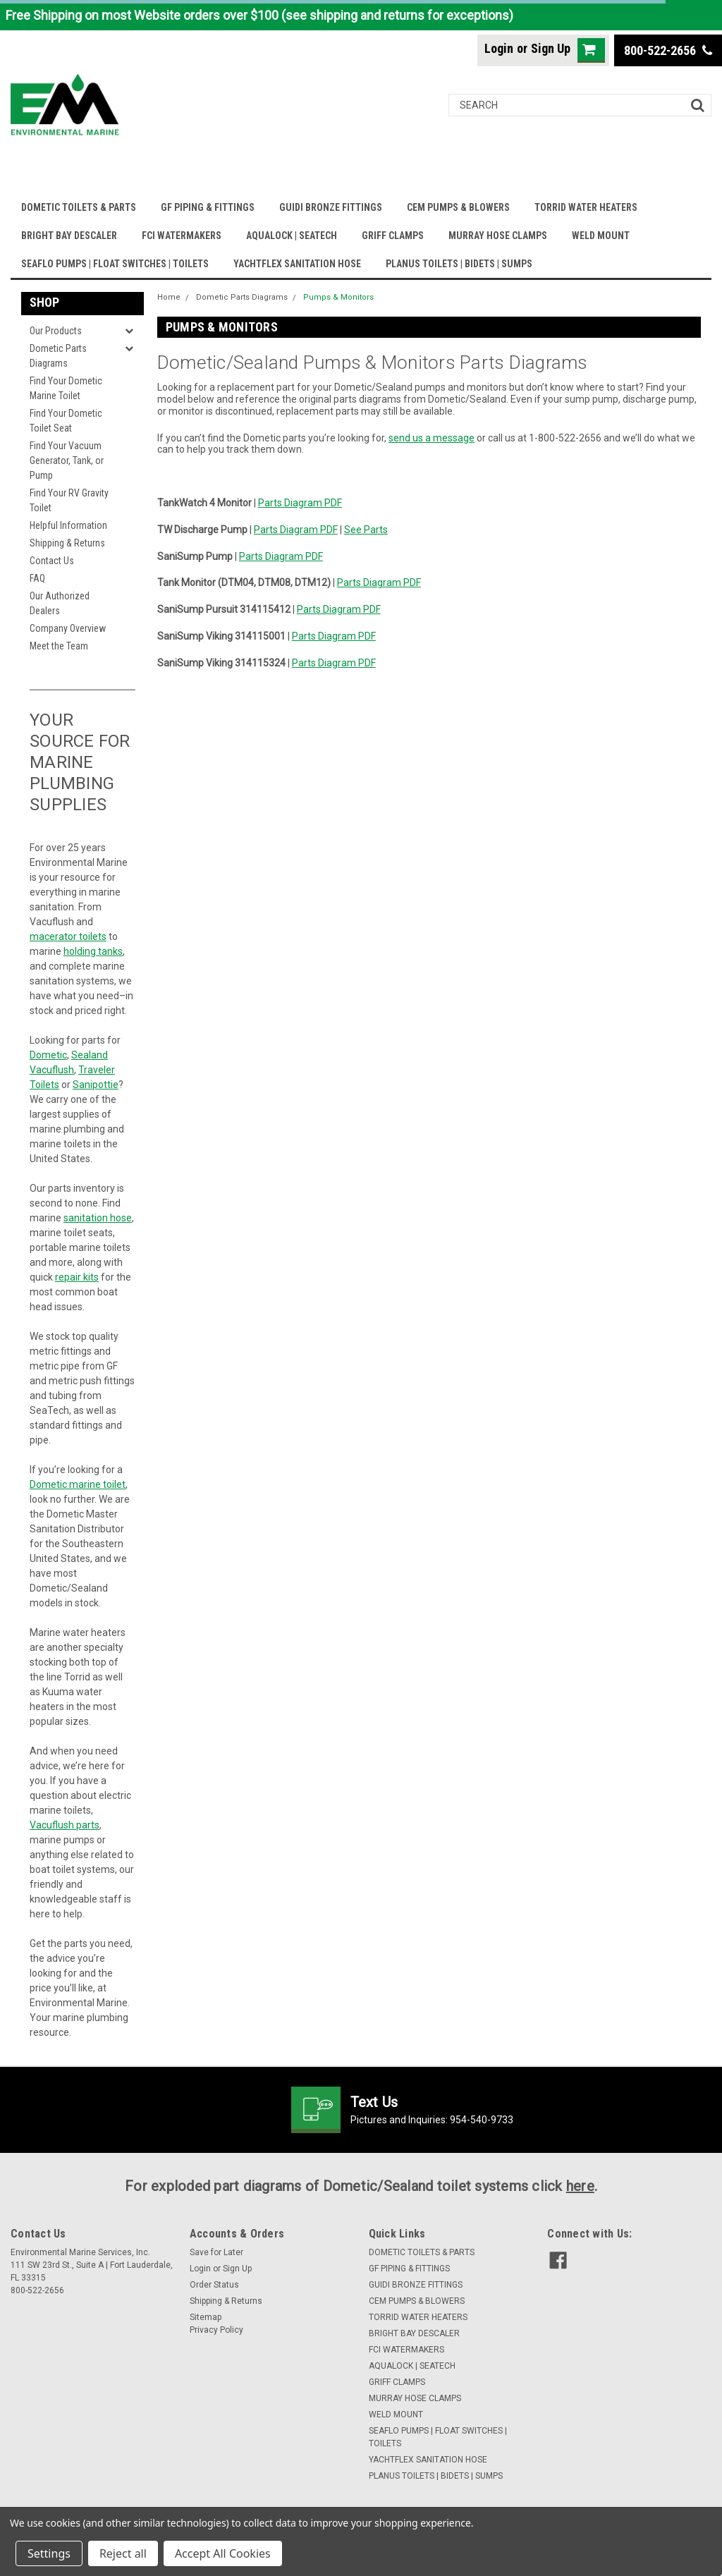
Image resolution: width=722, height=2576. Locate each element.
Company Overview (68, 628)
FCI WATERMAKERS (181, 235)
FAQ (37, 578)
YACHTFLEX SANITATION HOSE (297, 263)
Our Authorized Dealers (60, 603)
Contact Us (52, 560)
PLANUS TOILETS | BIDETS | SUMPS (459, 263)
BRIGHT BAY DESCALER (69, 235)
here (580, 2186)
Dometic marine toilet (78, 1484)
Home (168, 297)
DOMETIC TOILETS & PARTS (78, 207)
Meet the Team (59, 646)
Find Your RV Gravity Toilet (69, 500)
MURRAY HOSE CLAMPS (497, 235)
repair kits (77, 1277)
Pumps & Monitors (338, 297)
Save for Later (216, 2252)
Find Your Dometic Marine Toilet (66, 388)
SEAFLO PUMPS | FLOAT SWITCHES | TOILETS (115, 263)
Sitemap (205, 2317)
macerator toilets (68, 936)
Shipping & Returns (67, 543)
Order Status (214, 2285)
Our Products (56, 330)
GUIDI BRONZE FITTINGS (330, 207)
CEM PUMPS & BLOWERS (458, 207)
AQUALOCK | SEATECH (291, 235)
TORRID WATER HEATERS (585, 207)
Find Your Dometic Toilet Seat (66, 421)
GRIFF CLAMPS (393, 235)
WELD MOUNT (601, 235)
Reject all (123, 2553)
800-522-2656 (668, 50)
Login (498, 48)
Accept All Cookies (223, 2553)
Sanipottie (95, 1084)
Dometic (48, 1055)
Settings (49, 2553)
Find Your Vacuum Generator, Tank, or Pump (67, 460)
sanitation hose (97, 1217)
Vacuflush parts (64, 1825)
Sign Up (550, 48)
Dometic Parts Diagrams (58, 356)
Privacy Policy (216, 2330)
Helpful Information (68, 525)
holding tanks (93, 951)
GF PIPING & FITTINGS (208, 207)
